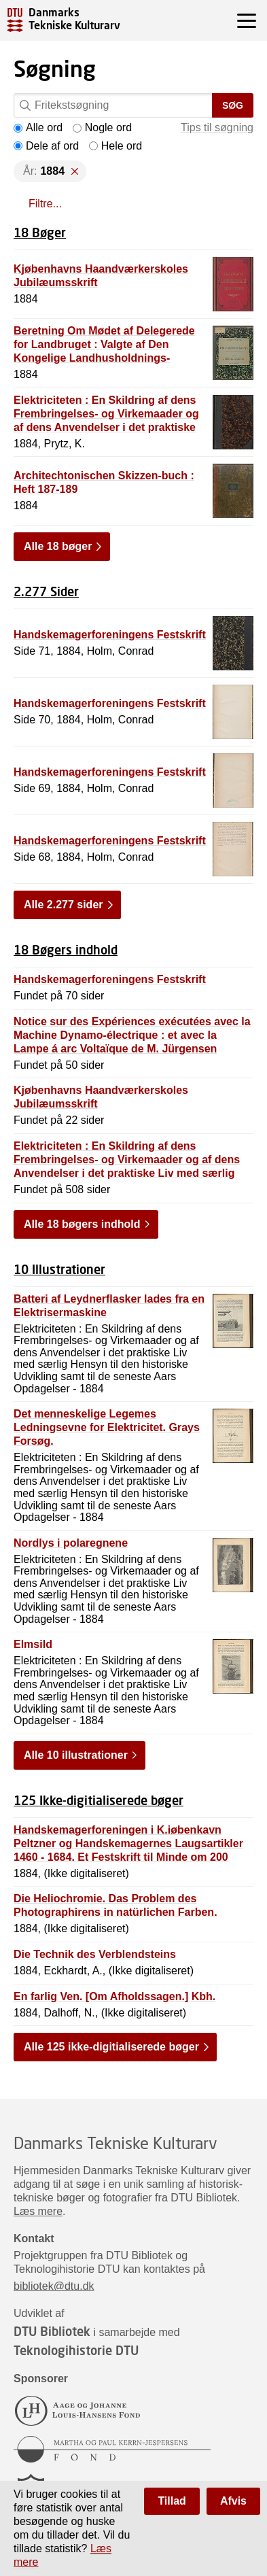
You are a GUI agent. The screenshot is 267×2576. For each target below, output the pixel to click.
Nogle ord (102, 127)
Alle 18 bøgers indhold (82, 1224)
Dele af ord (46, 146)
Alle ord (38, 127)
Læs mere (38, 2211)
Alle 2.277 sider (63, 904)
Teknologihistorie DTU (76, 2350)
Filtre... (45, 203)
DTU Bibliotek (52, 2331)
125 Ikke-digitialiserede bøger (98, 1800)
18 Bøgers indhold (66, 949)
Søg (232, 105)
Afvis (233, 2501)
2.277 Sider (46, 591)
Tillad (172, 2501)
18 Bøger (40, 232)
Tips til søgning (217, 127)
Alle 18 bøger (58, 546)
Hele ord (115, 146)
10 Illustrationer (59, 1269)
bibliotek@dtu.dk (54, 2286)
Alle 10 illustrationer (76, 1755)
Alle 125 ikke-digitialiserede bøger (111, 2047)
